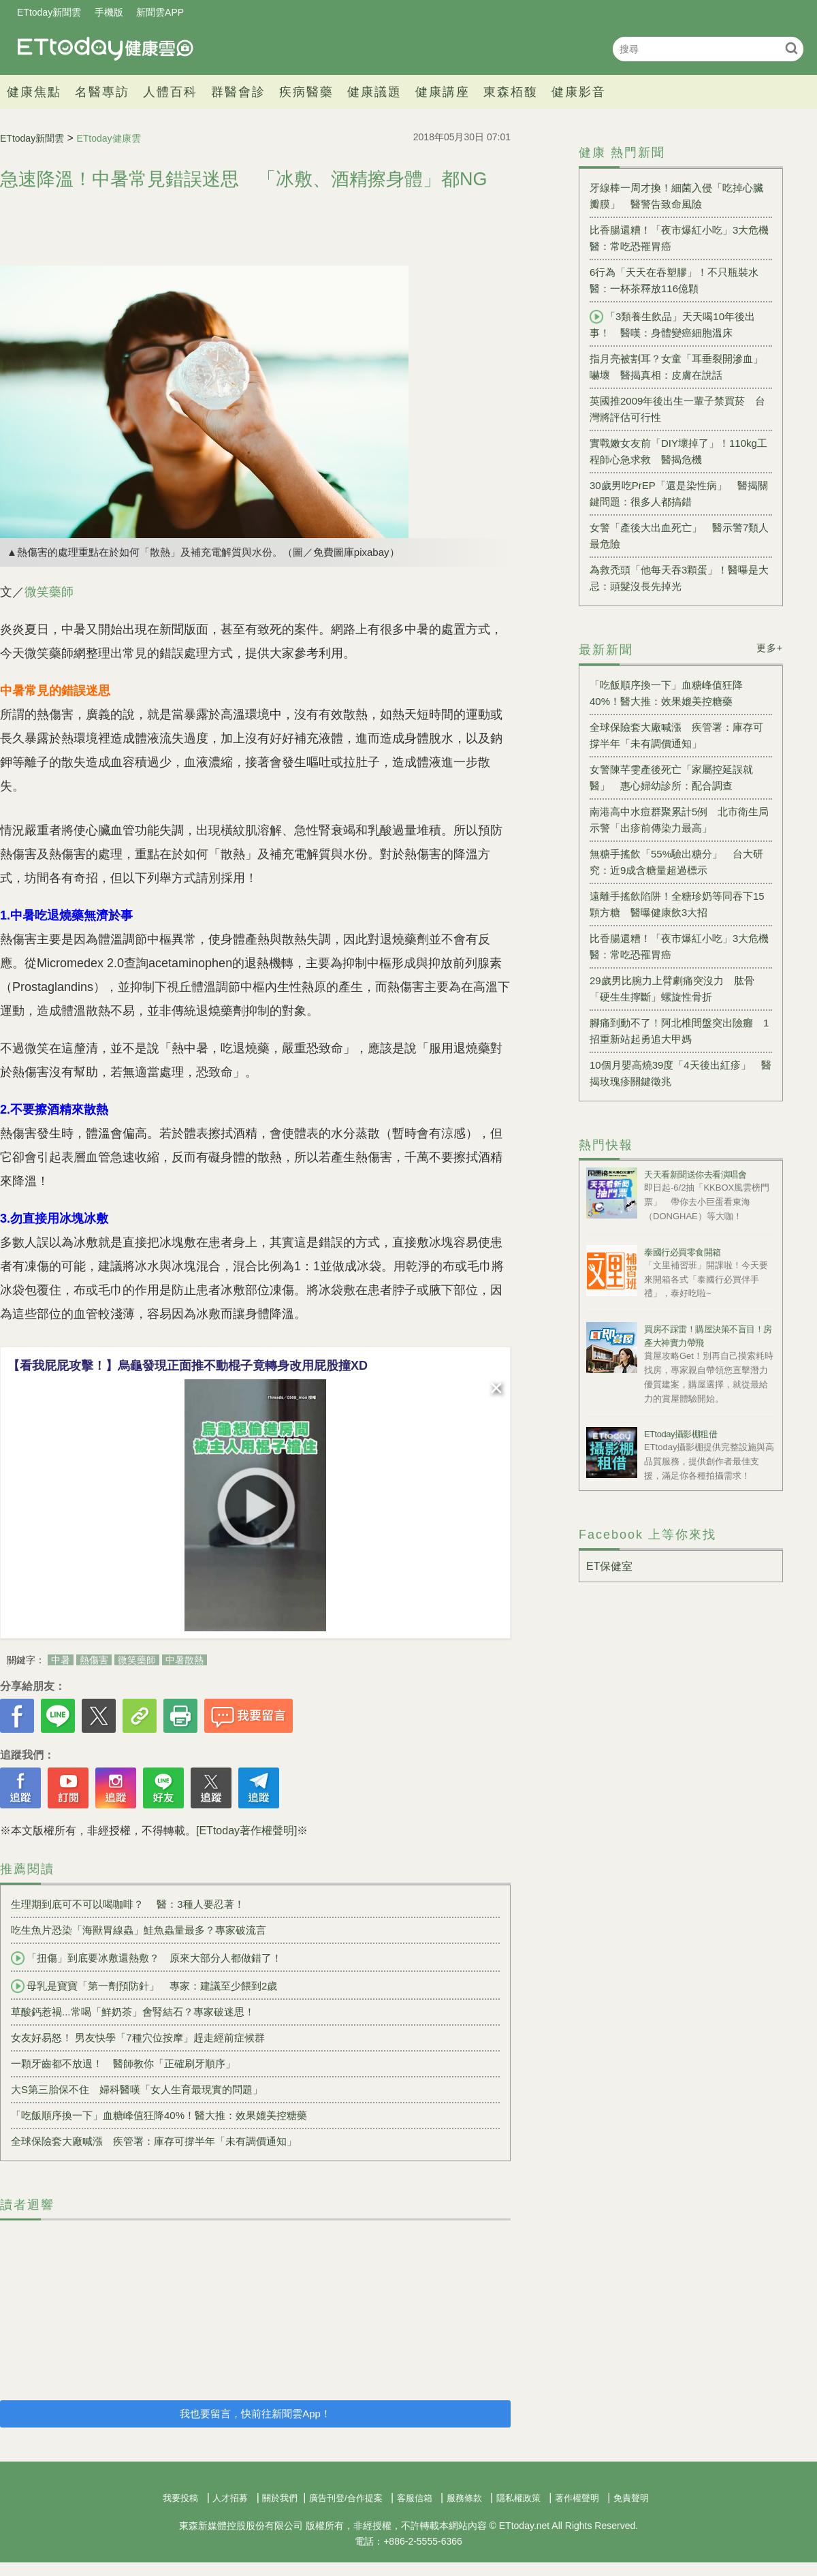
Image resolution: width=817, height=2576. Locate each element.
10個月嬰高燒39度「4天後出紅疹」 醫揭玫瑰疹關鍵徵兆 (680, 1073)
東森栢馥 (510, 92)
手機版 (109, 12)
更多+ (769, 647)
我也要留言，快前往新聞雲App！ (255, 2413)
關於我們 (280, 2498)
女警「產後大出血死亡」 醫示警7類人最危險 (679, 536)
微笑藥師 (49, 592)
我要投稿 (180, 2498)
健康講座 (442, 92)
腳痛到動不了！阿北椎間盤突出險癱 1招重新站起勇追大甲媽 (679, 1031)
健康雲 (105, 49)
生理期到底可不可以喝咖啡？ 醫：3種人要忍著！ (127, 1904)
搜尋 (791, 48)
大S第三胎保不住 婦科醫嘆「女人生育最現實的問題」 (137, 2089)
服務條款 (464, 2498)
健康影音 (578, 92)
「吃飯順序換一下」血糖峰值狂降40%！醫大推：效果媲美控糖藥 (159, 2115)
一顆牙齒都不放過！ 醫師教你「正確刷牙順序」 (123, 2063)
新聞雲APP (160, 12)
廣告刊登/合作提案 (346, 2498)
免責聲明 (631, 2498)
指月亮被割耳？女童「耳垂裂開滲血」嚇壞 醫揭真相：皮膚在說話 (676, 367)
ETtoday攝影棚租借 (680, 1434)
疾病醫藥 (306, 92)
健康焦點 (34, 92)
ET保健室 (609, 1566)
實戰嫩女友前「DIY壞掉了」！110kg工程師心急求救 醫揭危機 (678, 451)
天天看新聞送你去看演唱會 (695, 1174)
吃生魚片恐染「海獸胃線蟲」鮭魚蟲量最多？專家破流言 (138, 1930)
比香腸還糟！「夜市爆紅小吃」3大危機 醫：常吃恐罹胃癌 (681, 238)
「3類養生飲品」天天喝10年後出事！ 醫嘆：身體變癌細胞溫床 (672, 324)
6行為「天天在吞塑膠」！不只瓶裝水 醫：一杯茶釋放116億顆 (679, 280)
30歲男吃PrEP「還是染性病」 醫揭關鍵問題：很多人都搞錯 (679, 493)
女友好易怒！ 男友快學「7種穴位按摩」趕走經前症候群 (138, 2037)
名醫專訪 (102, 92)
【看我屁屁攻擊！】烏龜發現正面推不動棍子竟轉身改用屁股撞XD (187, 1365)
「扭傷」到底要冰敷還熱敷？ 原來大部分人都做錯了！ (146, 1958)
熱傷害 (94, 1659)
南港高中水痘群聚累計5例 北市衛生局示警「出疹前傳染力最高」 (679, 820)
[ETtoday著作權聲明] (246, 1830)
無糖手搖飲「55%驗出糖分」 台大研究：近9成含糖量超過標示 (676, 862)
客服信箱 (414, 2498)
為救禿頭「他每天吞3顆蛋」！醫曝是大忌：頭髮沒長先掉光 (679, 578)
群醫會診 (238, 92)
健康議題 (374, 92)
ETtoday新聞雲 (49, 12)
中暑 (60, 1659)
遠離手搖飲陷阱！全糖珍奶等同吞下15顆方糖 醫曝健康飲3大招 (677, 904)
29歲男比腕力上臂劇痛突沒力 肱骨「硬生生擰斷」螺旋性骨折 (672, 989)
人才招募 (230, 2498)
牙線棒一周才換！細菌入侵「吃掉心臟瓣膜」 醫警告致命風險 (676, 196)
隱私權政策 (518, 2498)
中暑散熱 (184, 1659)
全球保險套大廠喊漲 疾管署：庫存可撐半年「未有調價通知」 (154, 2141)
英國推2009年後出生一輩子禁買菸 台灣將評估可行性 (677, 409)
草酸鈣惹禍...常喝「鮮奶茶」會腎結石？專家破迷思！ (138, 2011)
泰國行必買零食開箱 (682, 1252)
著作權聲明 (577, 2498)
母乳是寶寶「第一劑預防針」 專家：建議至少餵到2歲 (144, 1986)
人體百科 (170, 92)
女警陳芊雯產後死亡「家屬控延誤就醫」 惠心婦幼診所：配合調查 (671, 777)
